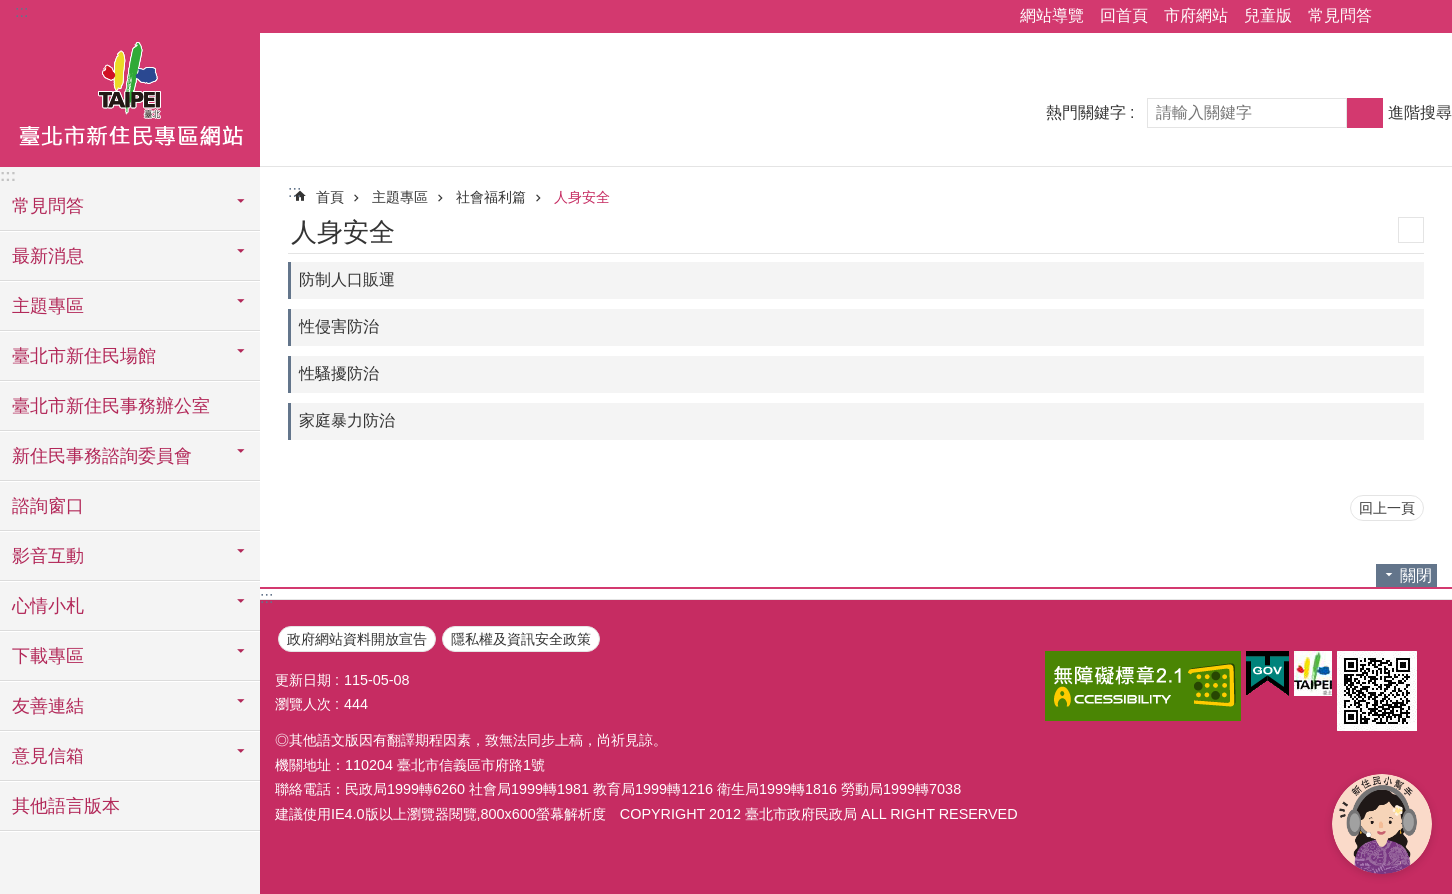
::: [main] (294, 191)
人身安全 (582, 197)
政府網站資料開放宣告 (357, 639)
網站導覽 (1052, 15)
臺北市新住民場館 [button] (84, 356)
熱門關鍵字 (1086, 112)
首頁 (330, 197)
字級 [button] (1425, 17)
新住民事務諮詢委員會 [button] (102, 456)
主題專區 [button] (48, 306)
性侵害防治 (339, 326)
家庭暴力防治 (347, 420)
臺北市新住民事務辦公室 (111, 406)
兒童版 (1268, 15)
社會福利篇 (491, 197)
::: (21, 11)
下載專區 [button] (48, 656)
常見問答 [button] (48, 206)
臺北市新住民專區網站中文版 (130, 97)
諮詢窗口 (48, 506)
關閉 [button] (1416, 575)
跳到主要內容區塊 (10, 10)
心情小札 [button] (48, 606)
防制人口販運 (347, 279)
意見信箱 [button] (48, 756)
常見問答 (1340, 15)
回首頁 (1124, 15)
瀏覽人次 (303, 704)
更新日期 (303, 680)
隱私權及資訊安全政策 (521, 639)
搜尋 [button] (1365, 113)
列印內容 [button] (1411, 230)
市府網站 (1196, 15)
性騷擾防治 (339, 373)
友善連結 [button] (48, 706)
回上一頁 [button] (1387, 508)
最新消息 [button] (48, 256)
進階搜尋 (1420, 112)
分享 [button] (1397, 17)
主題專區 (400, 197)
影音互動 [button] (48, 556)
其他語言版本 (66, 806)
